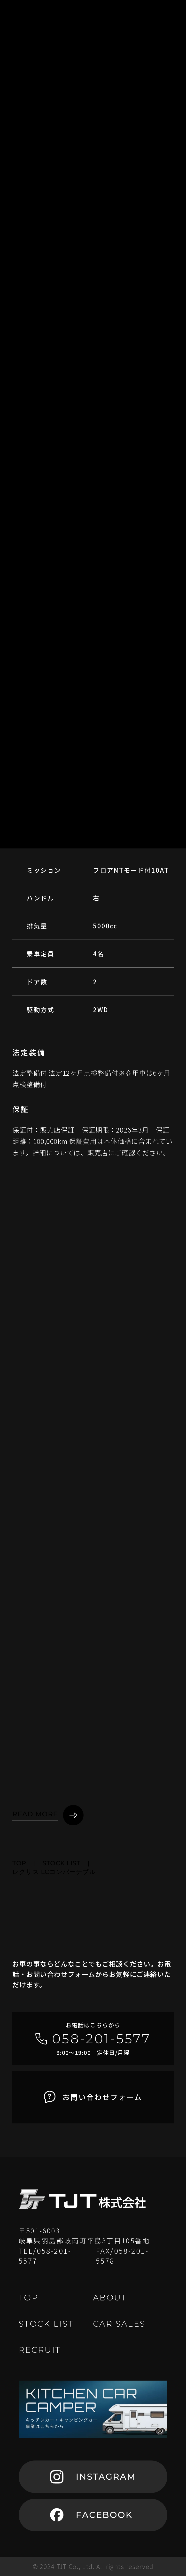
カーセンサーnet (51, 371)
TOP (19, 1863)
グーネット (134, 371)
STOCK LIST (61, 1863)
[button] (176, 207)
